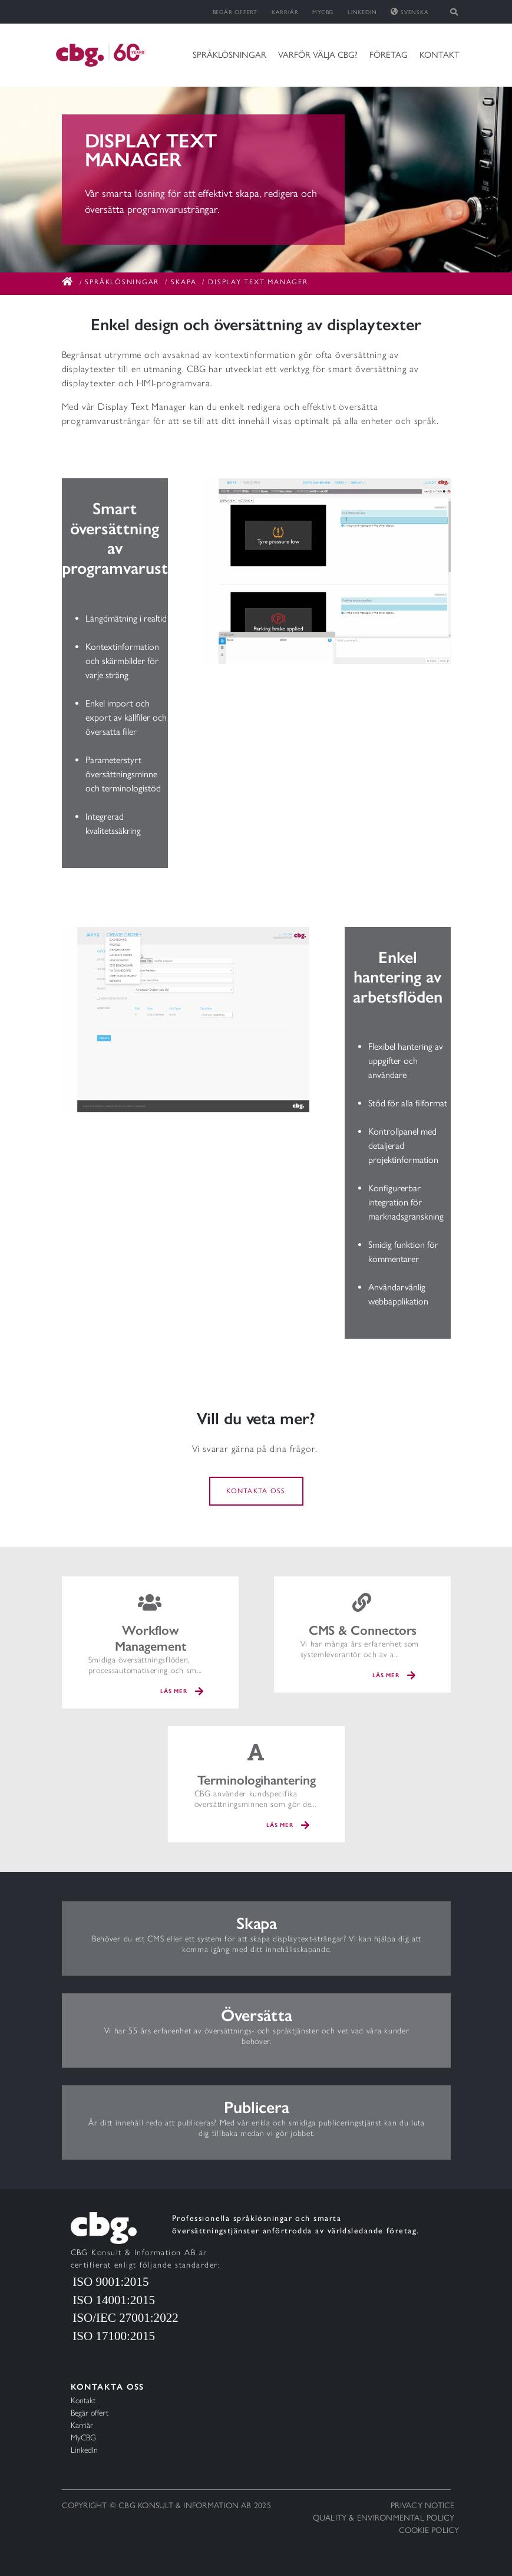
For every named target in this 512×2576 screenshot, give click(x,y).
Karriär (285, 12)
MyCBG (322, 12)
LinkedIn (362, 12)
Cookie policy (429, 2530)
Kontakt (439, 55)
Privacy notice (422, 2506)
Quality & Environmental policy (384, 2518)
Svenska (409, 12)
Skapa (184, 282)
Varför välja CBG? (318, 55)
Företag (388, 55)
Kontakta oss (255, 1491)
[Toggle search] (454, 12)
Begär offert (235, 12)
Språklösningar (229, 55)
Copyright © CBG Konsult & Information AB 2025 (166, 2506)
